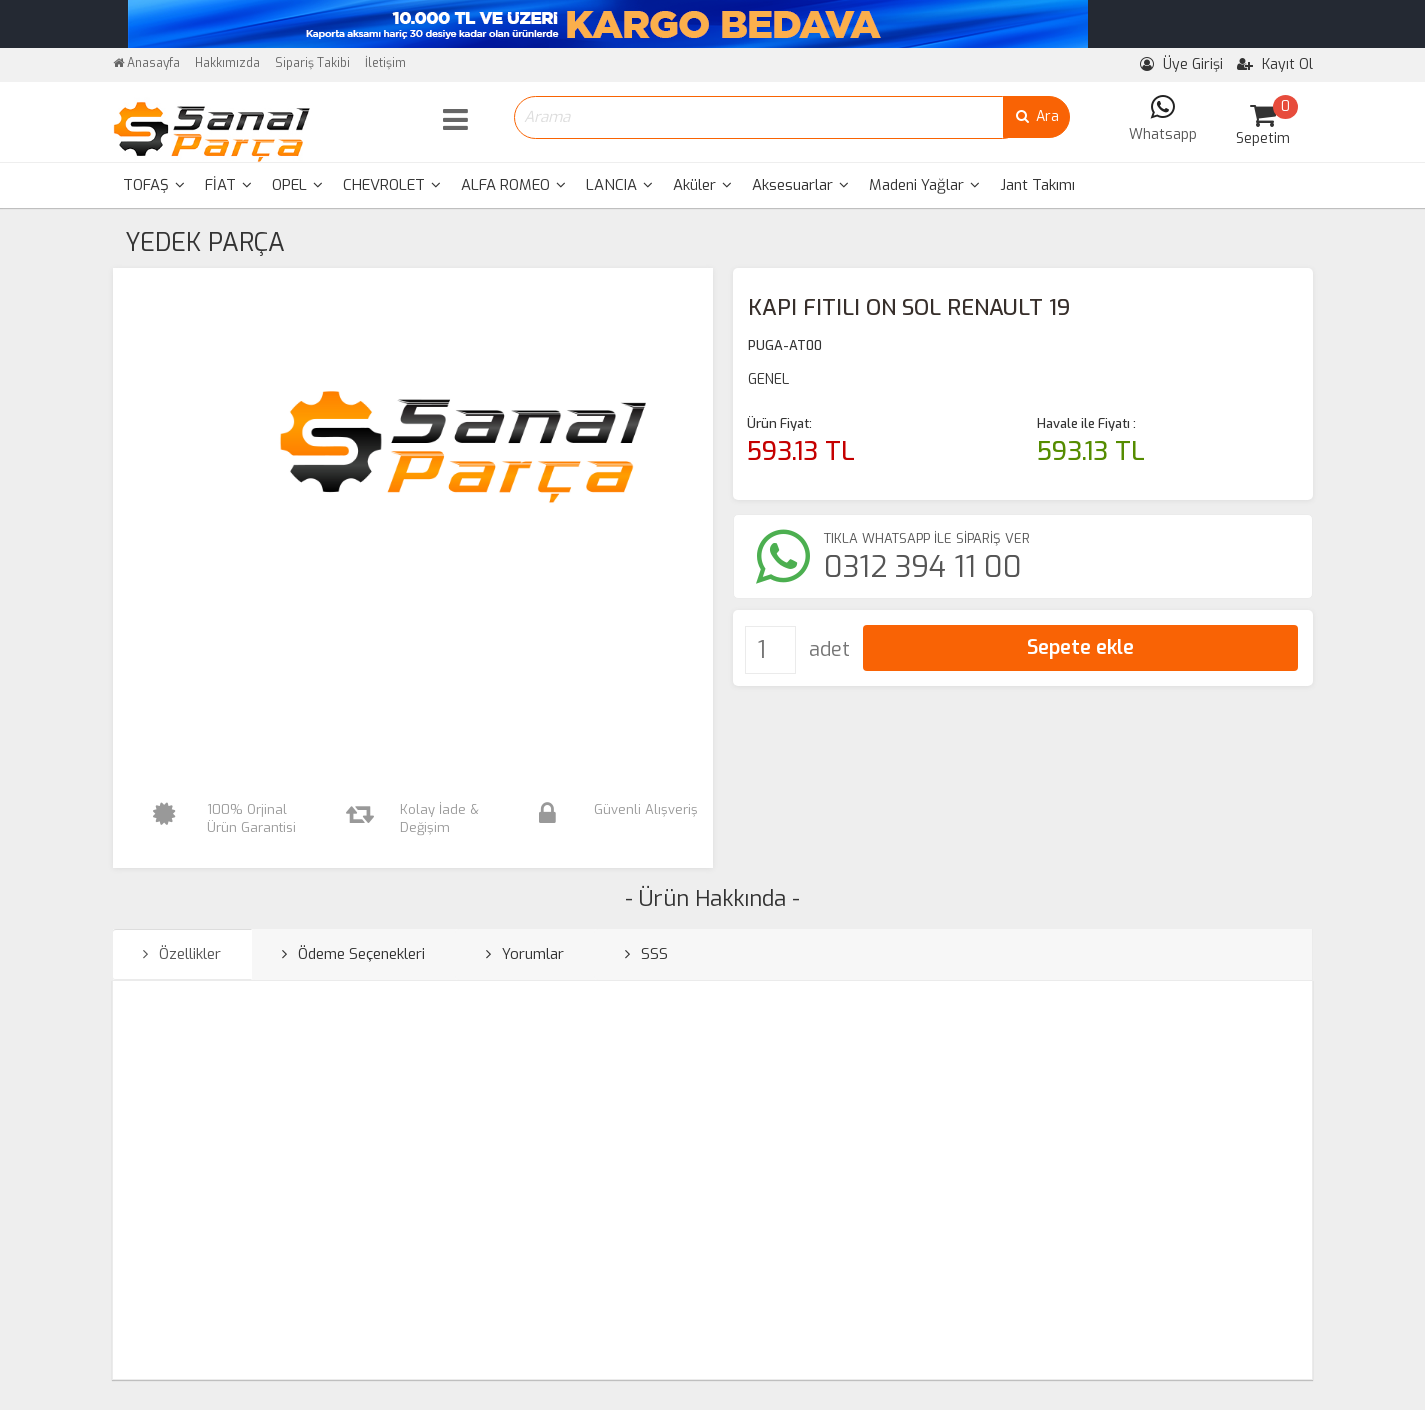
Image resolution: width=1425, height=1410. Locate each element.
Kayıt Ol (1275, 64)
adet (829, 649)
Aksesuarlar (800, 185)
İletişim (385, 63)
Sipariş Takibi (312, 63)
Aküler (702, 185)
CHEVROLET (392, 185)
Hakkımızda (227, 63)
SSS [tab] (646, 954)
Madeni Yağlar (924, 185)
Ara (1036, 116)
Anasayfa (146, 63)
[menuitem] (154, 185)
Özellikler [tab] (182, 954)
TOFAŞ (154, 185)
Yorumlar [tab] (525, 954)
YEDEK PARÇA (205, 242)
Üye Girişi (1181, 64)
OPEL (297, 185)
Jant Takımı (1037, 185)
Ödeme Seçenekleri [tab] (353, 954)
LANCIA (619, 185)
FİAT (228, 185)
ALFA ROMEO (513, 185)
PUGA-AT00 (785, 345)
